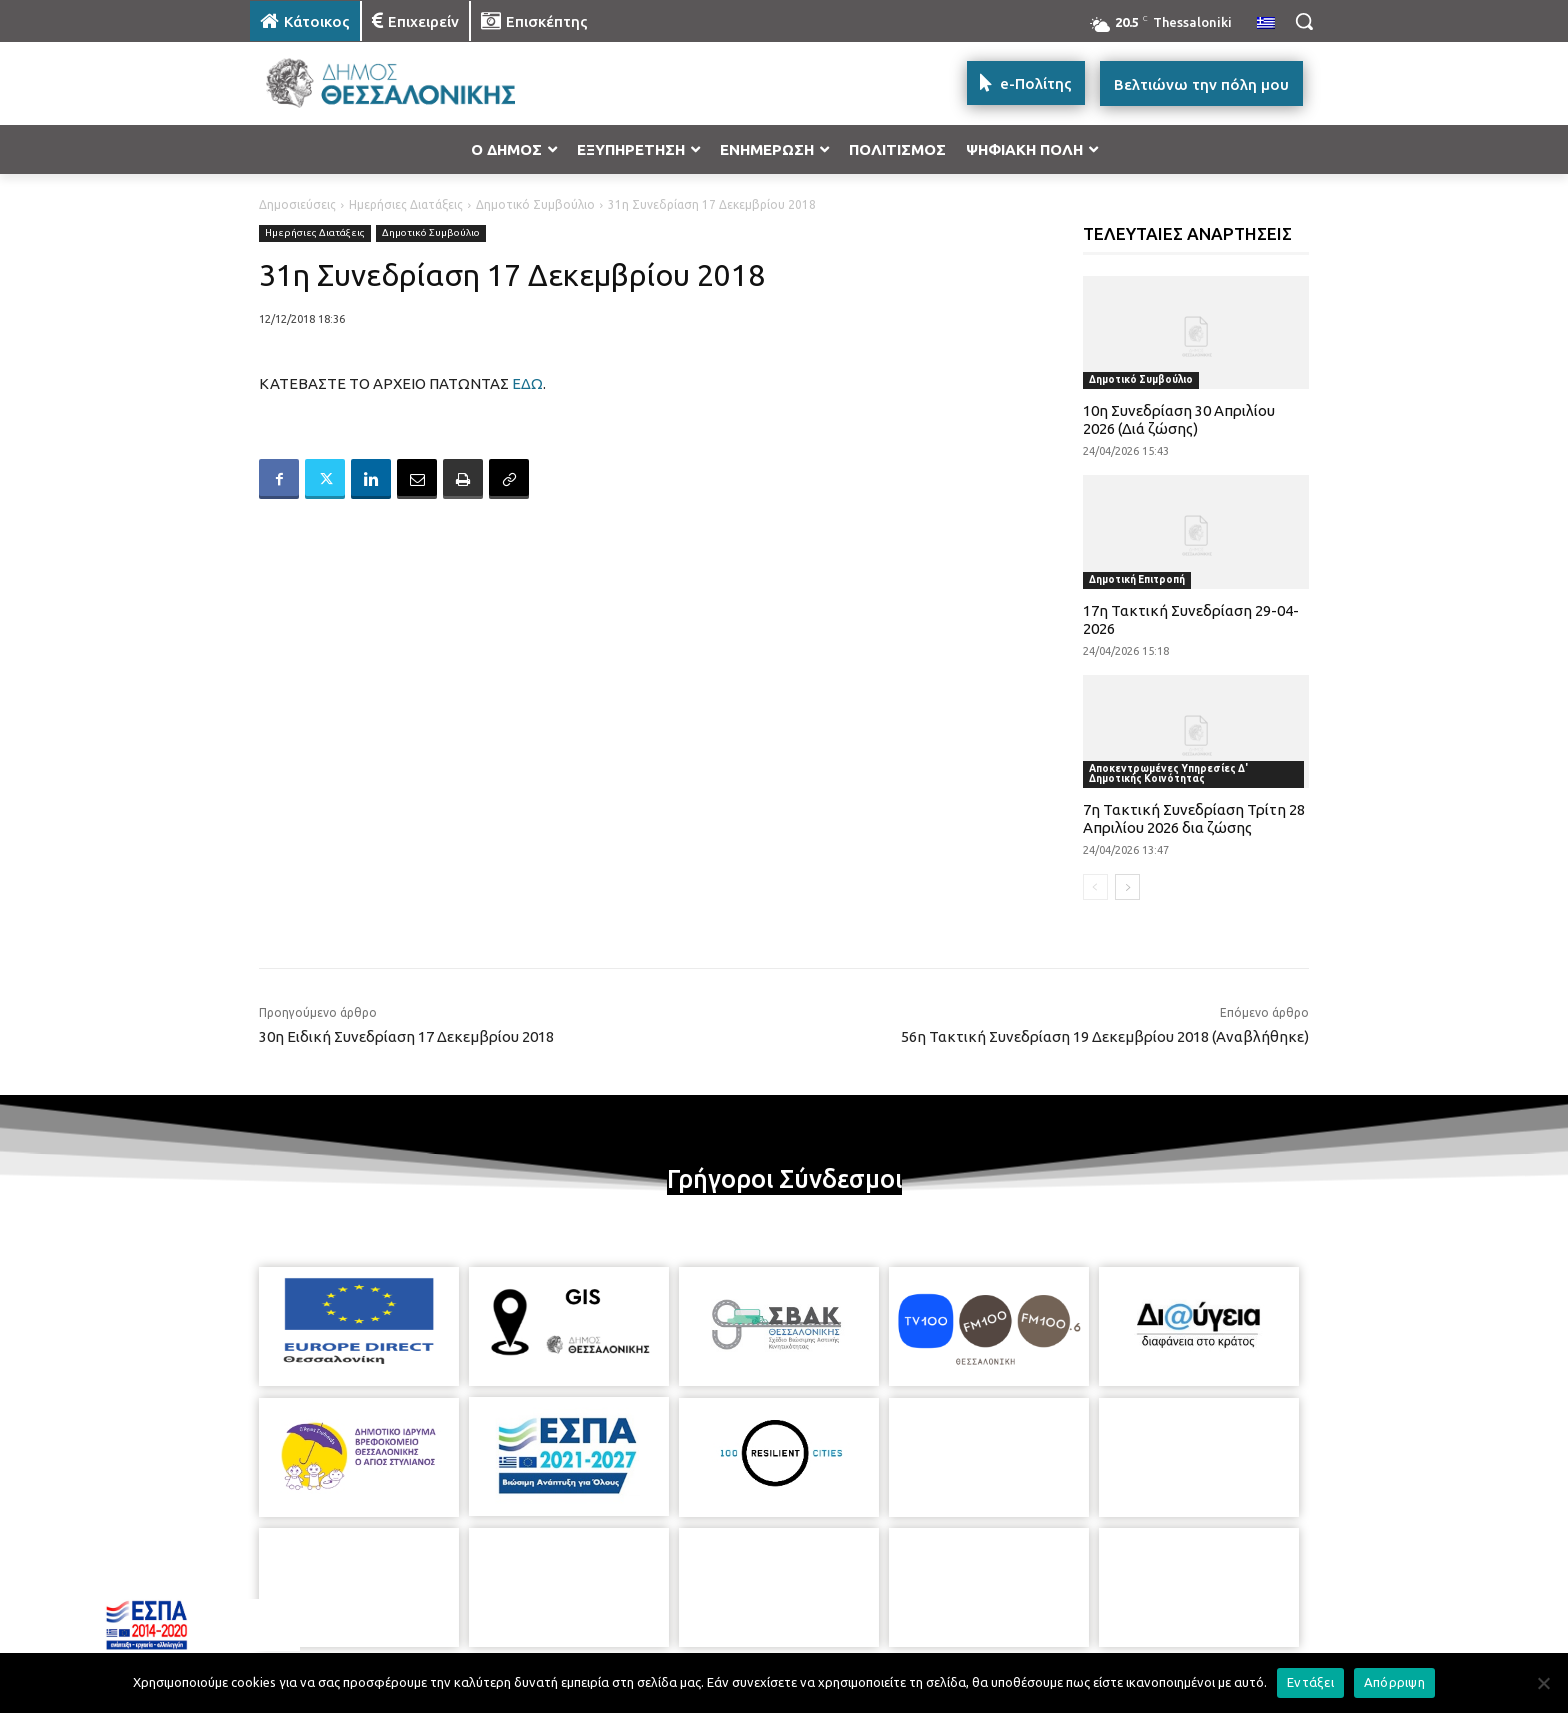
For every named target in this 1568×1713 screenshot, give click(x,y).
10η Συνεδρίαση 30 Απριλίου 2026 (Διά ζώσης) (1179, 419)
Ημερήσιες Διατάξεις (406, 204)
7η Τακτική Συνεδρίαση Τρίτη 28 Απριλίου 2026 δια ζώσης (1194, 818)
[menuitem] (1266, 24)
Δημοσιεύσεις (297, 204)
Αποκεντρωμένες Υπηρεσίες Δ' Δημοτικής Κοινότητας (1168, 773)
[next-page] (1127, 887)
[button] (1304, 21)
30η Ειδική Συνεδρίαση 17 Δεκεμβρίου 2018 (406, 1036)
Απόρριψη (1394, 1682)
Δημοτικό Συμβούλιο (535, 204)
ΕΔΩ (527, 383)
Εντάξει (1310, 1682)
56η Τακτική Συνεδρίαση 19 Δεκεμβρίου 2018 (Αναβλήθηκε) (1105, 1036)
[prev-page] (1095, 887)
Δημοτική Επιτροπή (1137, 579)
